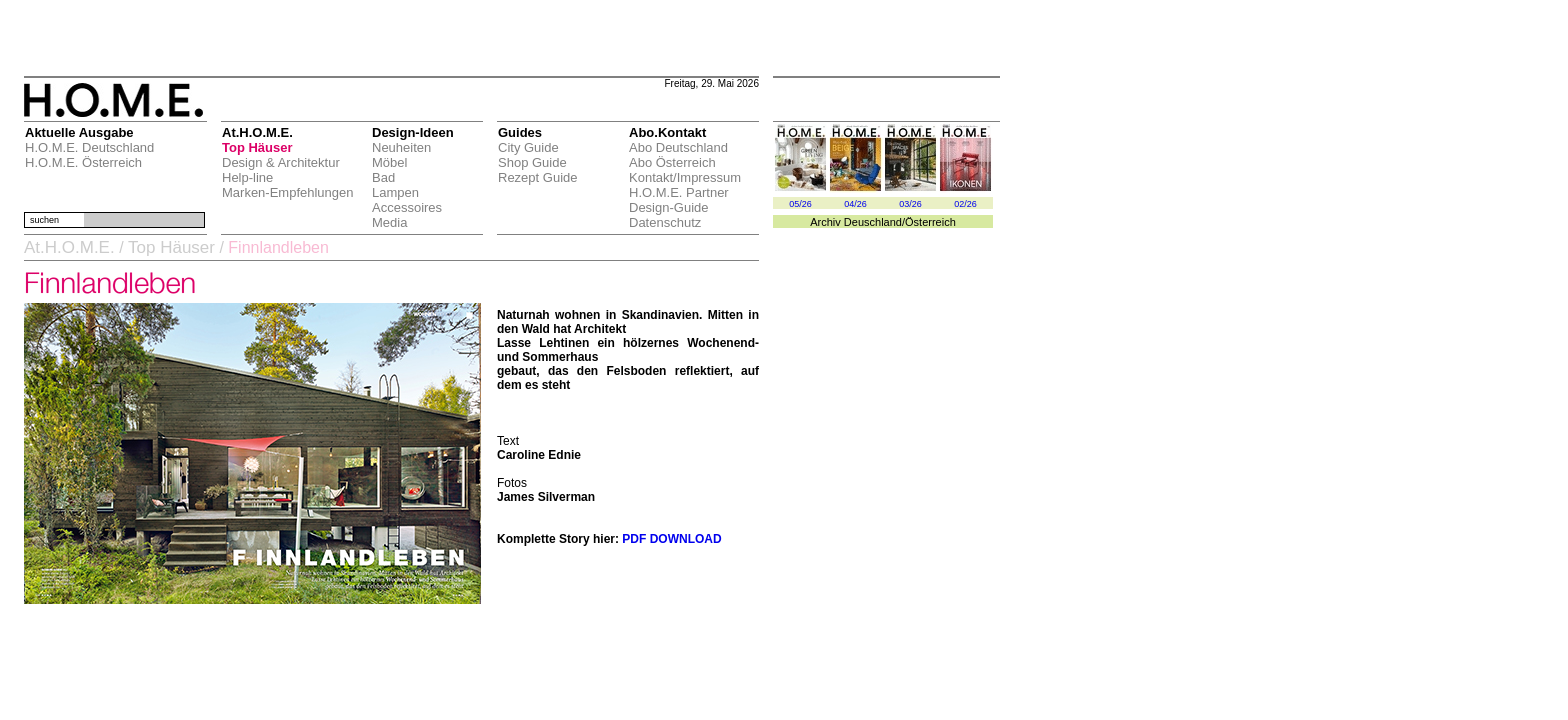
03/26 (910, 204)
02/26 (965, 204)
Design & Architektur (281, 162)
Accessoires (407, 207)
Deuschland (873, 222)
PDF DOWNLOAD (671, 539)
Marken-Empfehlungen (288, 192)
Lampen (395, 192)
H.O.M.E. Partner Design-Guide (679, 200)
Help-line (247, 177)
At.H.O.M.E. (69, 247)
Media (389, 222)
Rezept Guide (538, 177)
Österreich (930, 222)
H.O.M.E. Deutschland (89, 147)
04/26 (855, 204)
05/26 (800, 204)
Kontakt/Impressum (685, 177)
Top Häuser (257, 147)
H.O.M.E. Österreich (83, 162)
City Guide (528, 147)
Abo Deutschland (678, 147)
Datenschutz (665, 222)
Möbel (389, 162)
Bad (383, 177)
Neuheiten (401, 147)
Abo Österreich (672, 162)
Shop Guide (532, 162)
